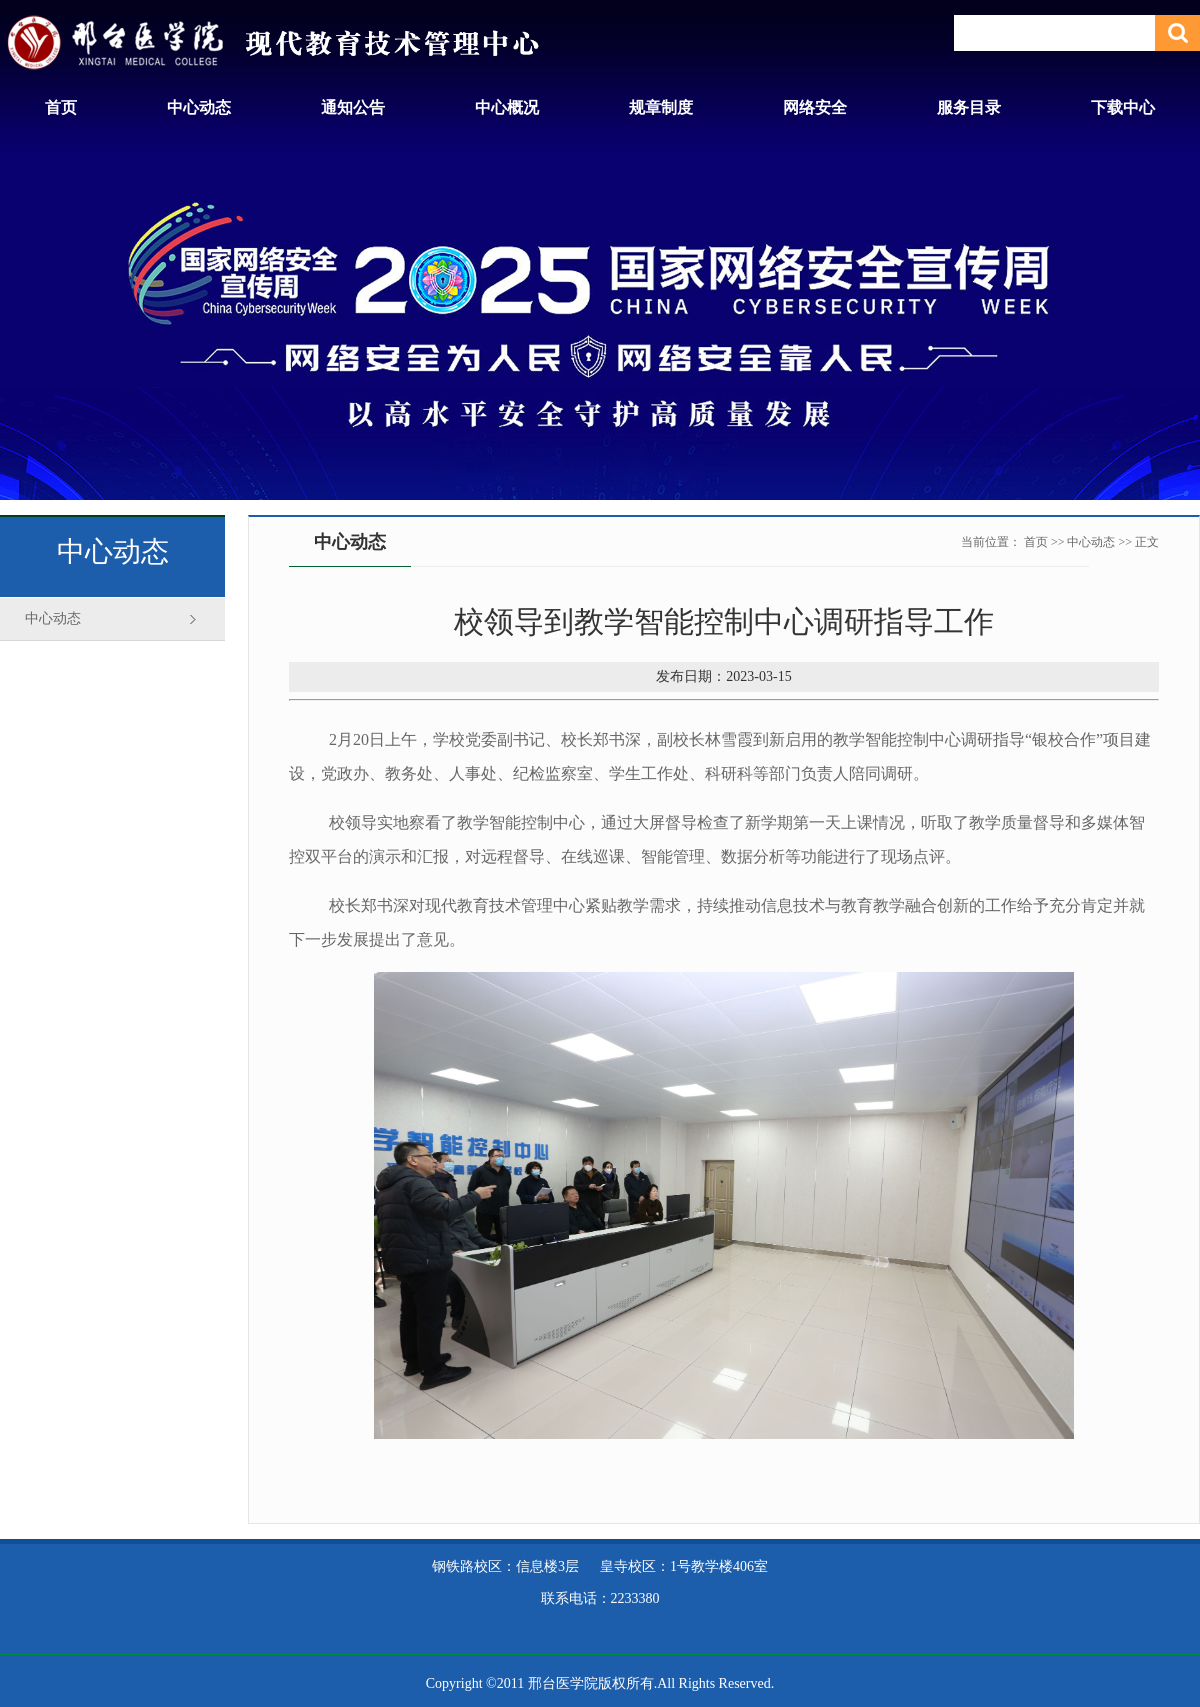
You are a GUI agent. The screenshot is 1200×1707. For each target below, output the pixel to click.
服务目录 (969, 107)
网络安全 (815, 107)
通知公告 (353, 107)
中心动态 (199, 107)
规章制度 (661, 107)
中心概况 (507, 107)
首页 (61, 107)
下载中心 (1123, 107)
